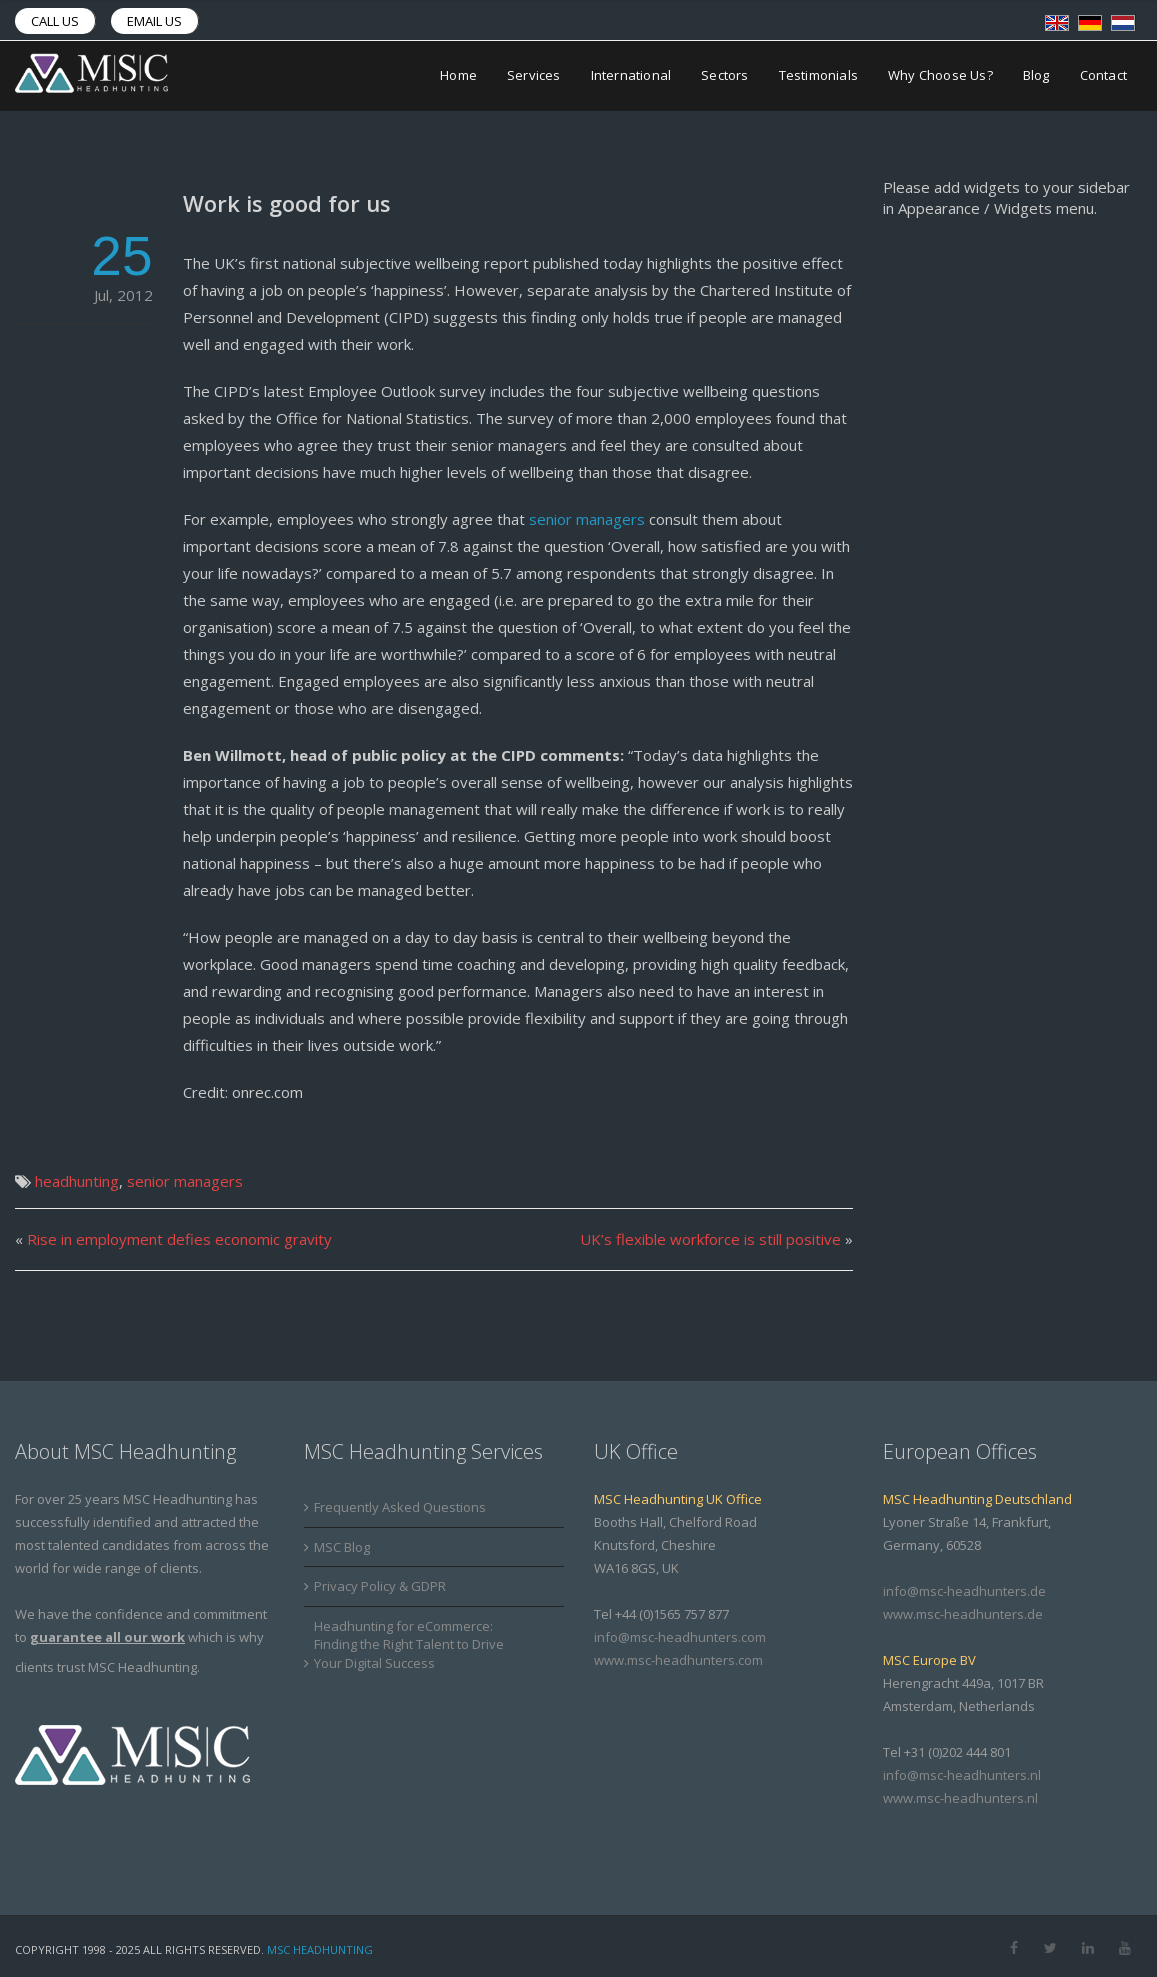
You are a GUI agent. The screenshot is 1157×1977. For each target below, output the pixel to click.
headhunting (77, 1181)
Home (458, 76)
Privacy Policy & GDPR (380, 1586)
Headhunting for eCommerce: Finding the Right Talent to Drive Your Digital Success (409, 1644)
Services (534, 76)
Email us (154, 21)
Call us (55, 21)
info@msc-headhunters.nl (962, 1775)
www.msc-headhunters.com (678, 1660)
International (631, 76)
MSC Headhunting (320, 1949)
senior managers (589, 519)
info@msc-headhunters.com (680, 1637)
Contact (1103, 76)
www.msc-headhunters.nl (960, 1798)
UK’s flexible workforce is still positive (710, 1239)
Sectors (724, 76)
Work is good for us (287, 203)
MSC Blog (342, 1547)
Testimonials (818, 76)
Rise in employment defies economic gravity (179, 1239)
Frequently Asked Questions (400, 1507)
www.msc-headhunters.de (963, 1614)
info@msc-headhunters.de (964, 1591)
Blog (1036, 76)
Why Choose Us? (940, 76)
